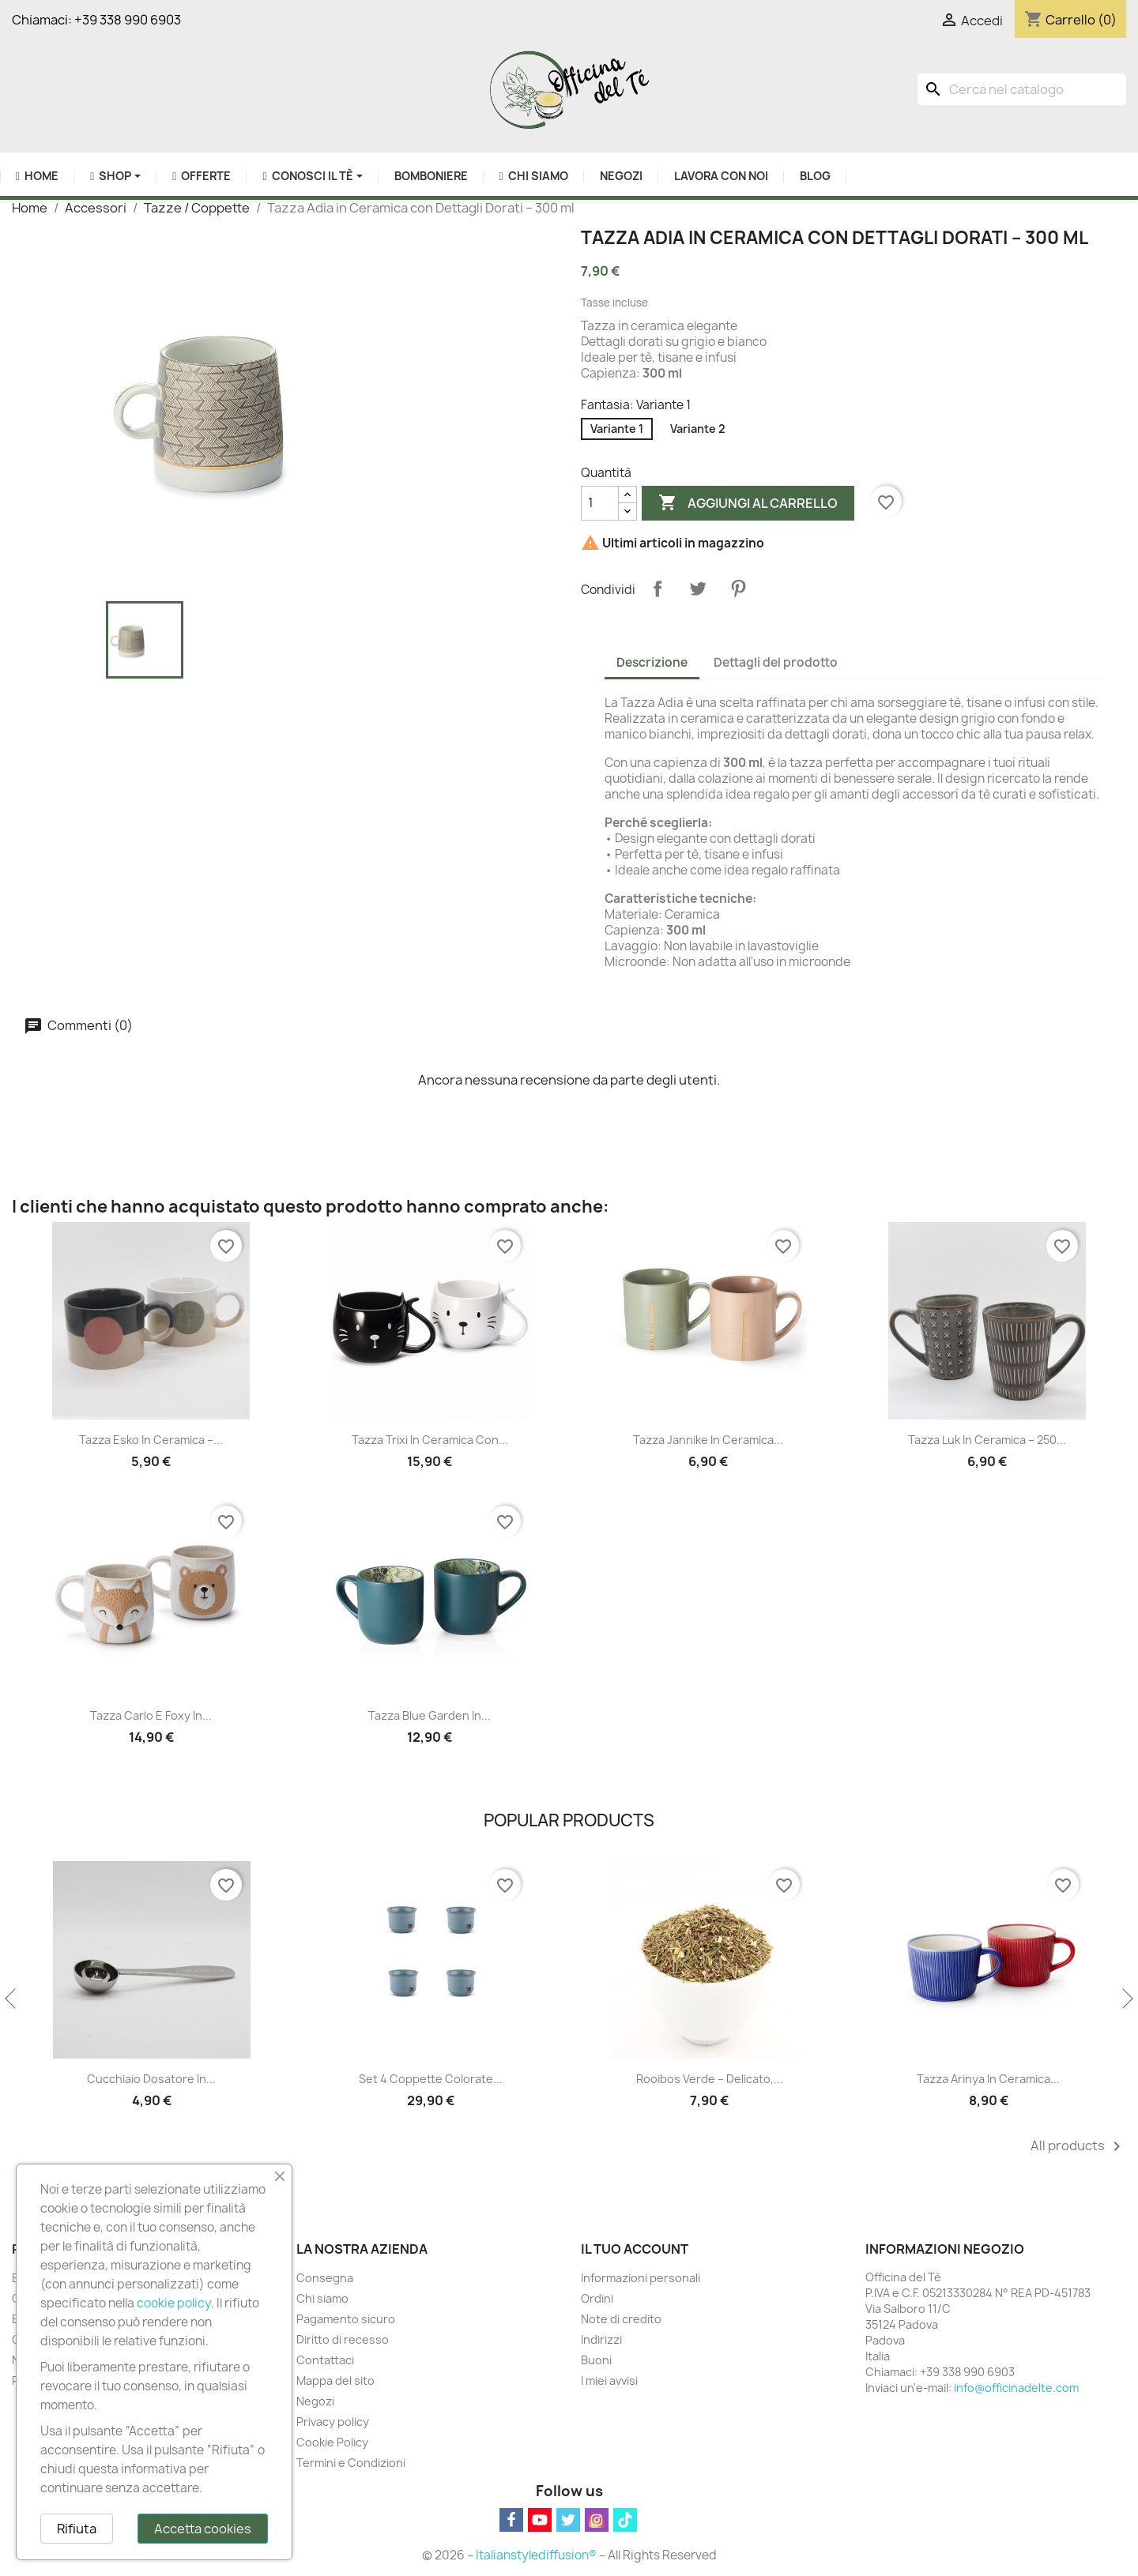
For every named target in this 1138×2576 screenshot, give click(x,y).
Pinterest (738, 588)
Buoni (596, 2359)
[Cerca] (1022, 89)
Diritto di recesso (342, 2339)
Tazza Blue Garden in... (429, 1715)
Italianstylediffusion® (536, 2555)
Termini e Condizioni (350, 2462)
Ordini (597, 2298)
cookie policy (174, 2303)
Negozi (315, 2401)
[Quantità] (600, 503)
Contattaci (325, 2359)
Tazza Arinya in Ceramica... (988, 2078)
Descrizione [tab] (652, 662)
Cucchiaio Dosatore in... (151, 2078)
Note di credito (621, 2318)
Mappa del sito (335, 2380)
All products (1078, 2146)
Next (1126, 1999)
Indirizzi (601, 2339)
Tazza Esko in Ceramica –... (151, 1439)
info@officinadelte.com (1016, 2387)
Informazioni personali (640, 2277)
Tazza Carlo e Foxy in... (151, 1715)
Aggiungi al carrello (748, 503)
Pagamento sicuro (345, 2318)
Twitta (698, 588)
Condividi (657, 588)
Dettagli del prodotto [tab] (776, 662)
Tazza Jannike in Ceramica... (708, 1439)
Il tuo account (634, 2249)
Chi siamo (322, 2298)
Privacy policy (332, 2421)
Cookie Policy (332, 2442)
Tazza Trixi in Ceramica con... (430, 1439)
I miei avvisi (609, 2380)
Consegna (324, 2277)
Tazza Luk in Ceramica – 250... (987, 1439)
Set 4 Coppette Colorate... (431, 2078)
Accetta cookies (202, 2528)
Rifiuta (76, 2528)
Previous (12, 1999)
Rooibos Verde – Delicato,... (709, 2078)
